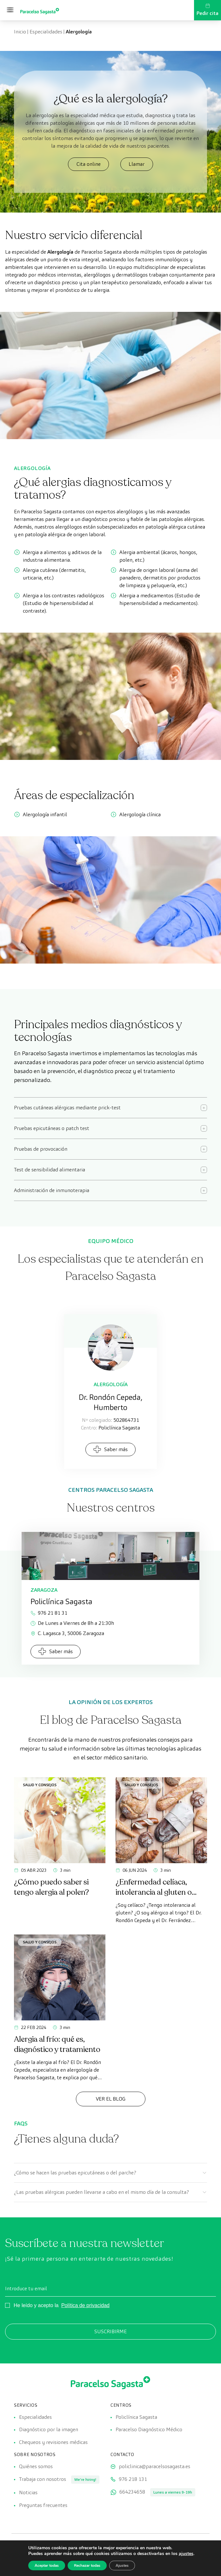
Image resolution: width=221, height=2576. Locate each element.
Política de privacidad (85, 2305)
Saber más (110, 1449)
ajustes (186, 2554)
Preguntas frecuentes (43, 2505)
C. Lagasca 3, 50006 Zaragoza (67, 1633)
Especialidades (46, 31)
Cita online (89, 164)
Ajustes (122, 2565)
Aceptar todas (47, 2565)
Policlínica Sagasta (136, 2417)
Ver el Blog (110, 2098)
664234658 (132, 2492)
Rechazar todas (87, 2565)
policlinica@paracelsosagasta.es (154, 2466)
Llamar (136, 164)
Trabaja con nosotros (42, 2479)
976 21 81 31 (48, 1613)
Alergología (111, 1384)
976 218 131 (133, 2479)
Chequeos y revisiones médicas (53, 2442)
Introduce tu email (26, 2288)
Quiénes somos (36, 2466)
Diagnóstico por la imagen (48, 2429)
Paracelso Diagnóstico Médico (149, 2429)
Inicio (20, 31)
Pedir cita (207, 10)
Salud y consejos (40, 1784)
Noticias (28, 2492)
